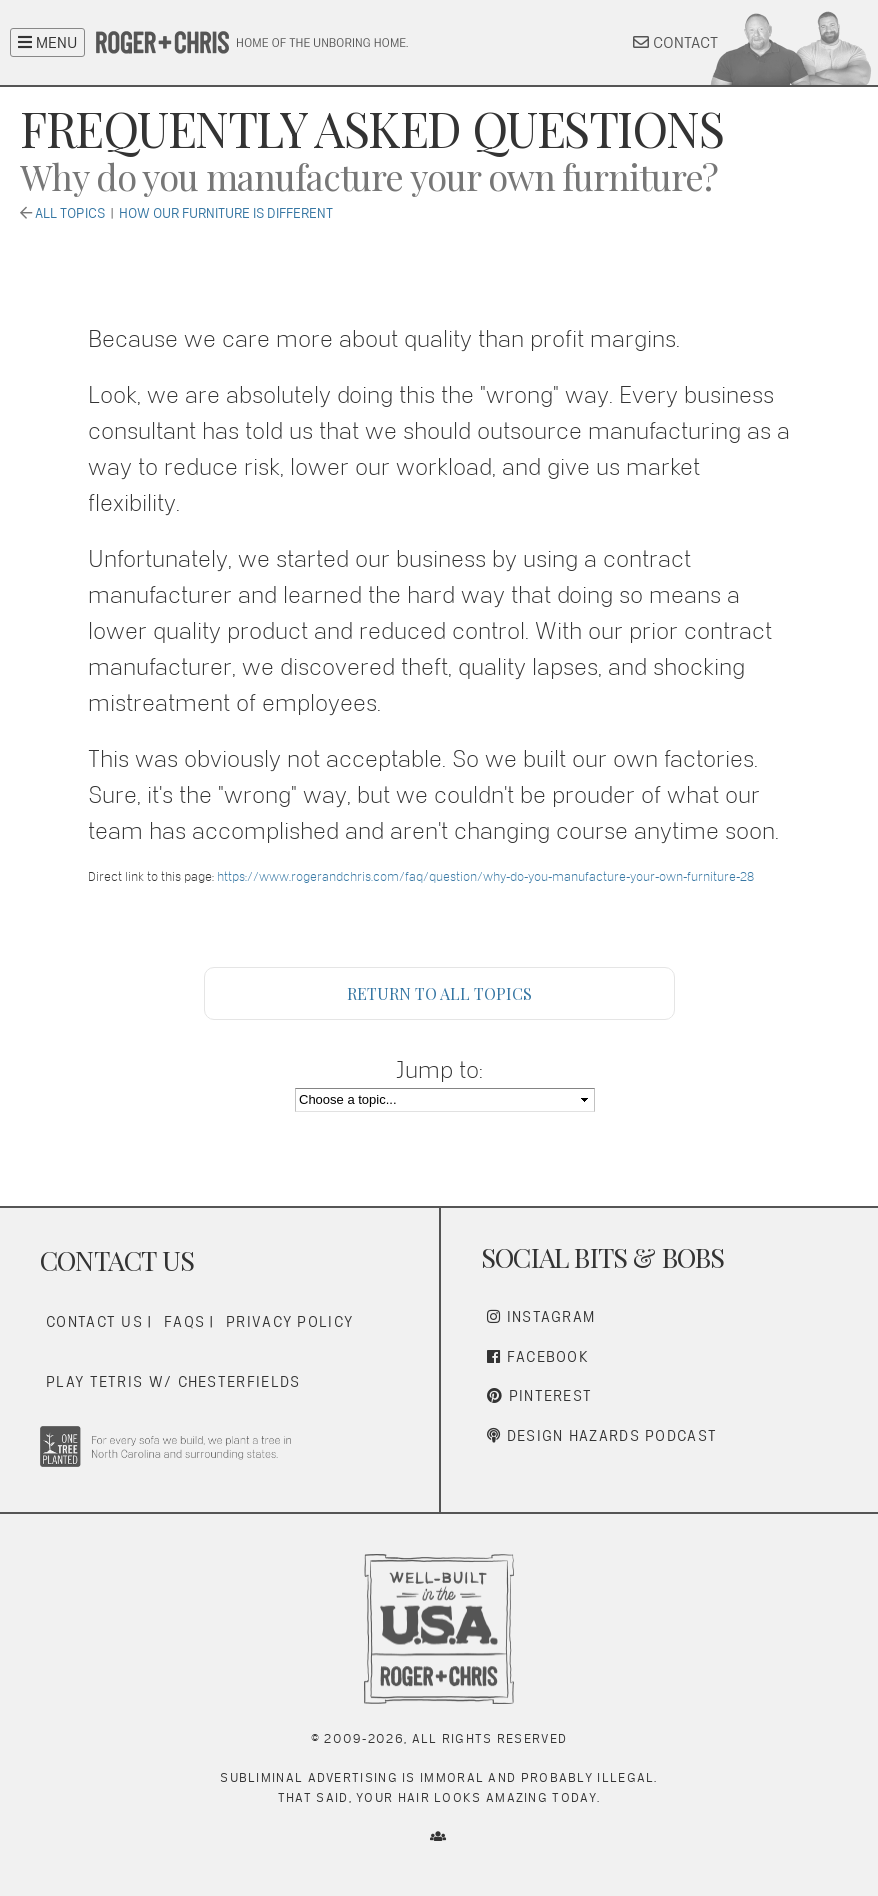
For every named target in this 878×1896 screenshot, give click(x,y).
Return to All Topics (439, 993)
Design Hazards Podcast (602, 1435)
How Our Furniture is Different (226, 213)
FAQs (184, 1321)
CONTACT (675, 42)
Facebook (538, 1356)
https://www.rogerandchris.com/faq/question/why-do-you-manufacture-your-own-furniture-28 (485, 876)
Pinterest (539, 1395)
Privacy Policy (289, 1321)
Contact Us (94, 1321)
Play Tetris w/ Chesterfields (173, 1381)
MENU (47, 42)
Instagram (541, 1316)
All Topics (70, 213)
